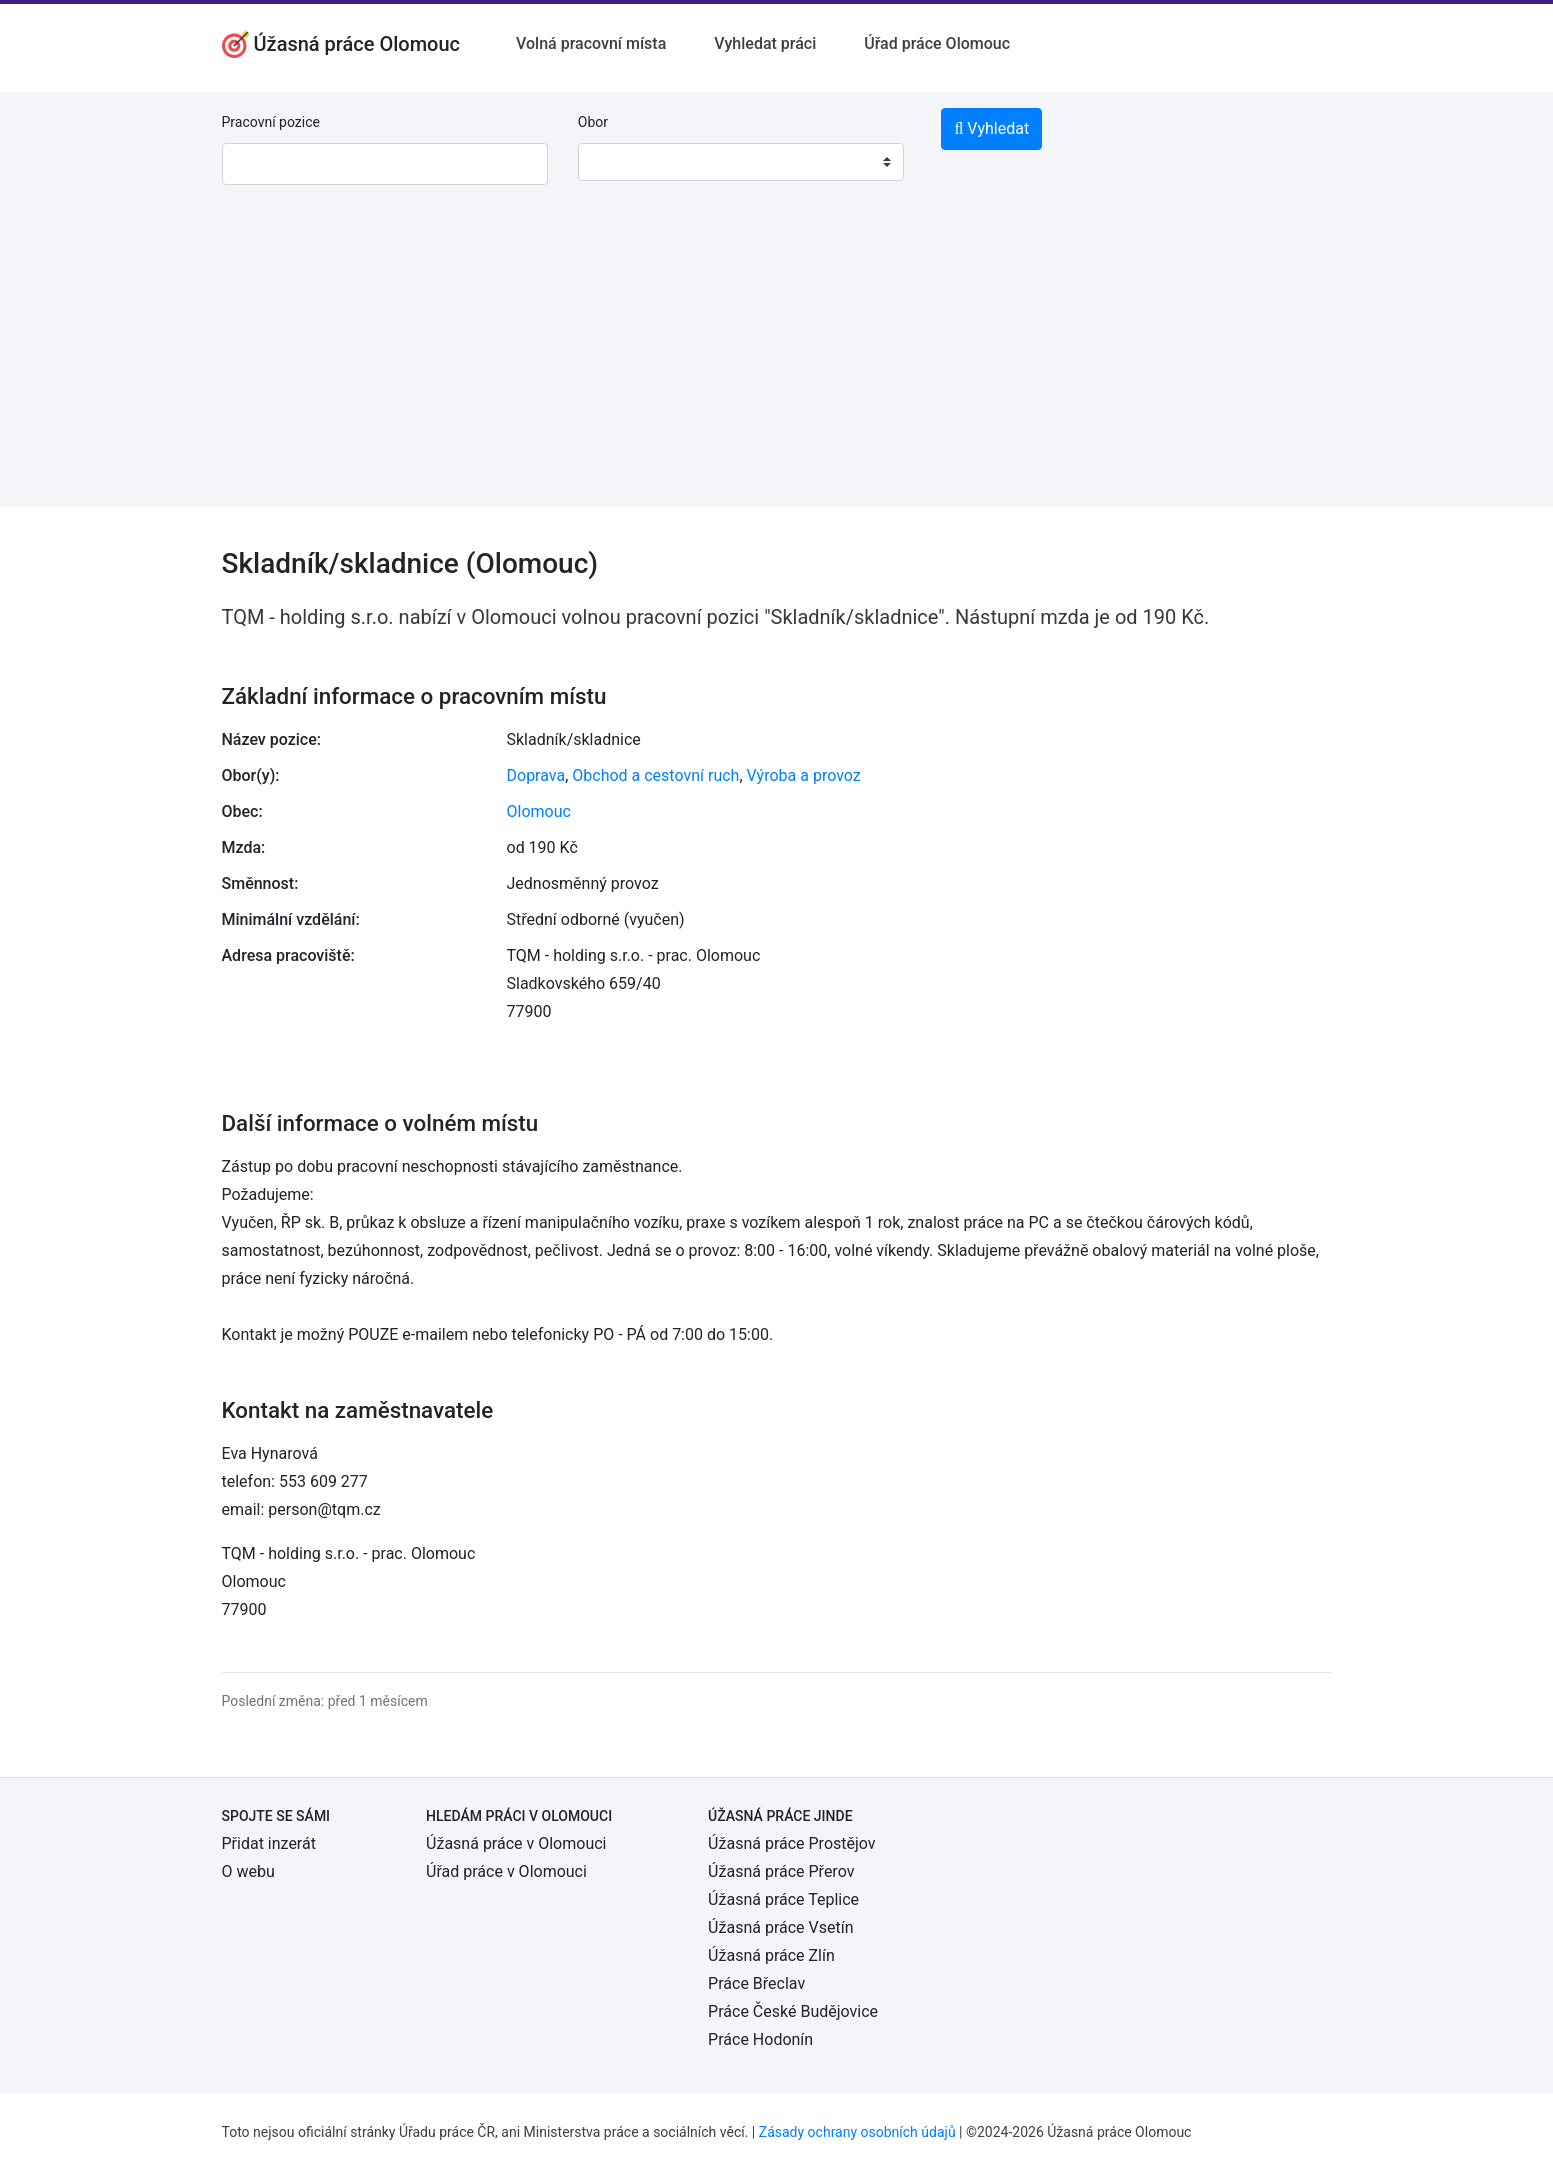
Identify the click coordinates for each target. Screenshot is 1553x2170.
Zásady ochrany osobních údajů (857, 2132)
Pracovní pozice (271, 122)
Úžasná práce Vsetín (780, 1927)
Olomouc (539, 811)
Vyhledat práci (765, 43)
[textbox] (619, 162)
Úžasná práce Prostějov (791, 1843)
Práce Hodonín (760, 2039)
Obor (593, 122)
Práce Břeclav (756, 1983)
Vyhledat (991, 128)
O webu (248, 1871)
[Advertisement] (777, 367)
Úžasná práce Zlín (771, 1955)
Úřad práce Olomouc (937, 43)
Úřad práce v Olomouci (506, 1871)
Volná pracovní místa (591, 43)
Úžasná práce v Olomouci (516, 1843)
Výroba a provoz (804, 775)
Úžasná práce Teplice (783, 1899)
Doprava (536, 775)
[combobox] (741, 162)
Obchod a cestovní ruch (655, 775)
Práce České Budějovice (793, 2011)
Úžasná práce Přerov (781, 1871)
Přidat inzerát (269, 1843)
